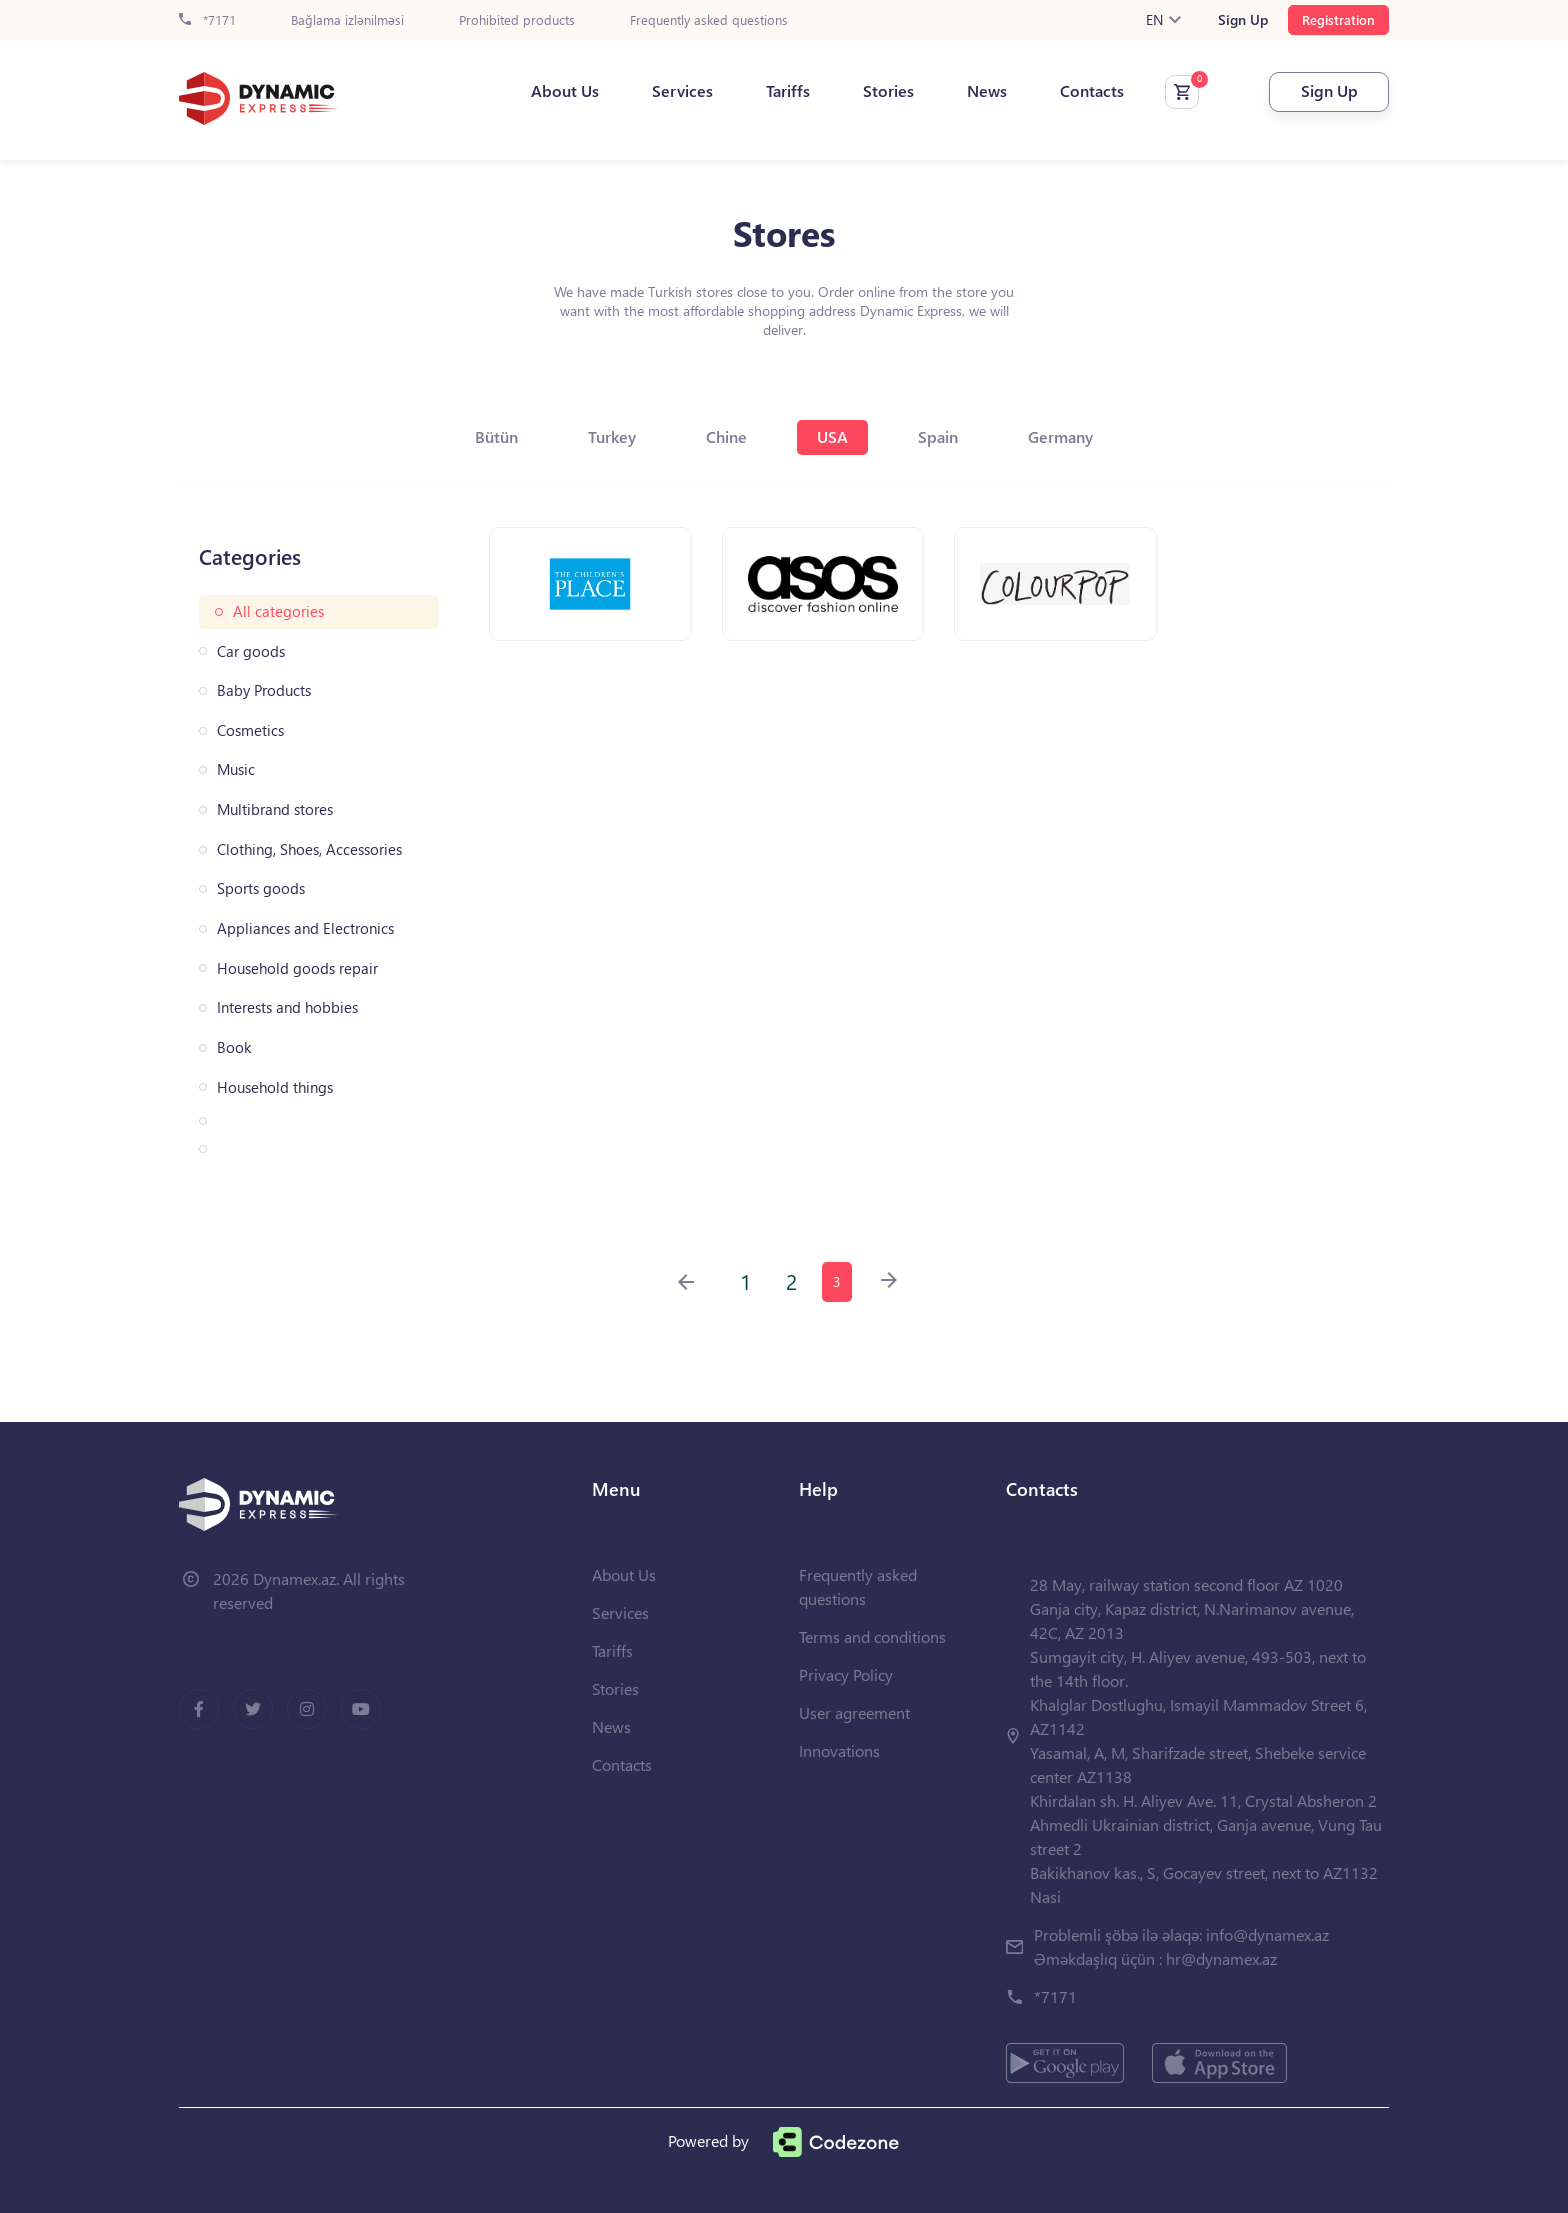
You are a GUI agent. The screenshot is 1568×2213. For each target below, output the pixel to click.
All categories (278, 611)
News (987, 91)
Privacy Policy (846, 1674)
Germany (1060, 436)
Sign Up (1243, 20)
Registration (1338, 19)
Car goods (251, 651)
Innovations (839, 1750)
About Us (565, 91)
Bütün (496, 436)
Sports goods (261, 888)
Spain (938, 436)
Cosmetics (250, 730)
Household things (275, 1087)
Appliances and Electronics (305, 928)
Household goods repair (297, 968)
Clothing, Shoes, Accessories (309, 849)
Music (236, 769)
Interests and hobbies (287, 1007)
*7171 (207, 20)
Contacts (1092, 91)
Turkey (612, 436)
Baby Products (264, 690)
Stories (888, 91)
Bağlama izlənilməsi (347, 20)
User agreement (854, 1712)
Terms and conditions (872, 1636)
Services (682, 91)
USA (832, 436)
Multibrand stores (275, 809)
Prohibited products (517, 20)
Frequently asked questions (709, 20)
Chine (726, 436)
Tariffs (788, 91)
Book (234, 1047)
